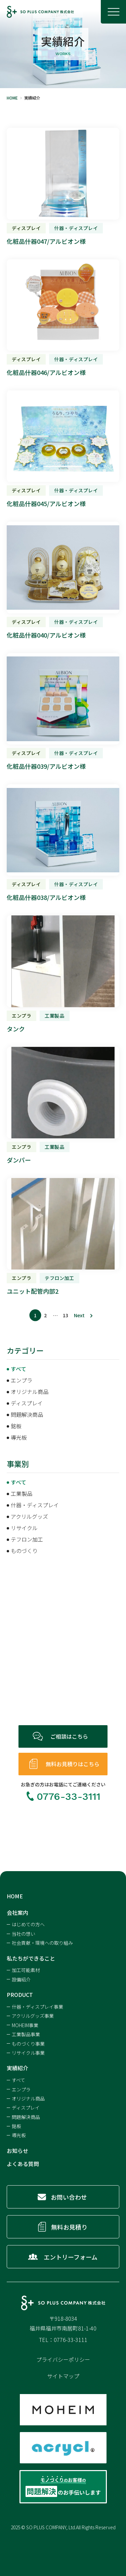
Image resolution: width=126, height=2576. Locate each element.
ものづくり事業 (28, 2043)
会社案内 (17, 1912)
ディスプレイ (27, 1403)
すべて (18, 1369)
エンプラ (21, 1380)
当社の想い (23, 1933)
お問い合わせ (71, 2197)
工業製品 (21, 1493)
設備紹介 (21, 1979)
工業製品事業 (26, 2034)
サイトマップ (63, 2376)
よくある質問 (23, 2164)
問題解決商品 (27, 1414)
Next (79, 1315)
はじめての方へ (28, 1924)
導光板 (19, 1437)
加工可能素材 (26, 1970)
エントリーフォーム (71, 2256)
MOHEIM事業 (25, 2025)
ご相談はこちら (72, 1736)
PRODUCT (20, 1995)
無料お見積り (72, 2227)
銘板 (16, 1426)
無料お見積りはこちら (75, 1764)
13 (65, 1315)
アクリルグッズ (29, 1516)
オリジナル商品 (29, 1392)
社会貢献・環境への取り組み (42, 1942)
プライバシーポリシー (63, 2359)
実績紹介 (17, 2068)
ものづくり (24, 1551)
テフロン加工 (27, 1539)
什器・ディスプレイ (35, 1505)
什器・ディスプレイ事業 (37, 2006)
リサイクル (24, 1528)
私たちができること (31, 1958)
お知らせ (17, 2151)
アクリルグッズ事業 (33, 2015)
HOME (15, 1896)
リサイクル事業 (28, 2052)
